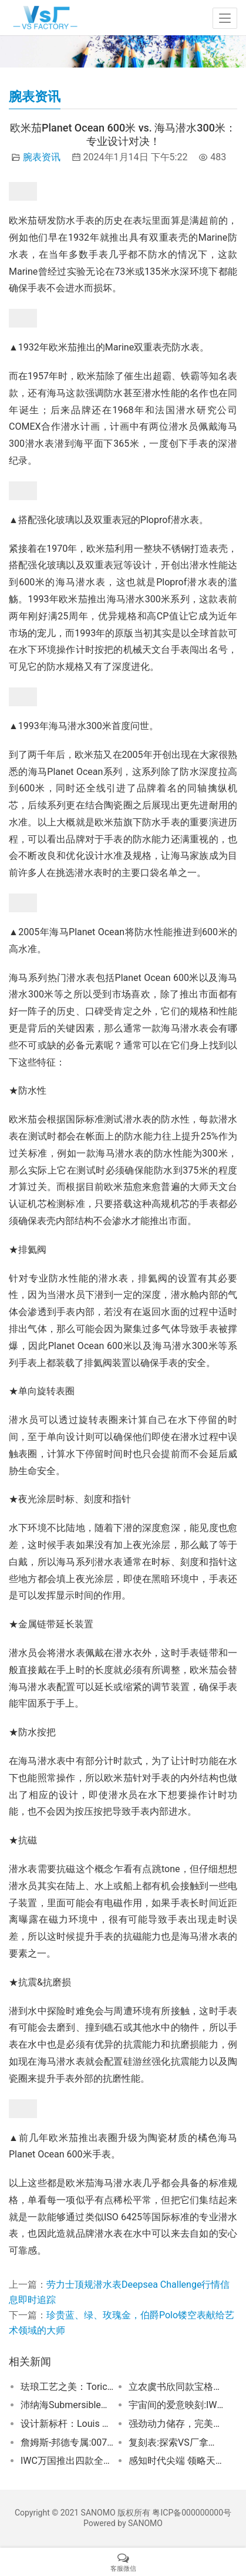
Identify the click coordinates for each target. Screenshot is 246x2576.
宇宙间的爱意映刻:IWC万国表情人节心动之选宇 (176, 2404)
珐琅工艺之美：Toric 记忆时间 (68, 2386)
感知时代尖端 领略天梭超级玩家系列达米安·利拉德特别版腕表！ (176, 2460)
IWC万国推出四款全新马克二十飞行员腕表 (68, 2460)
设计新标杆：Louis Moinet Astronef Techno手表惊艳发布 (68, 2423)
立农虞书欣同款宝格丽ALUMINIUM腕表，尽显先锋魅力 (176, 2386)
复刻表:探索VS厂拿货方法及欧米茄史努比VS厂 (176, 2442)
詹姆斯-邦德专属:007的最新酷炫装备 (68, 2442)
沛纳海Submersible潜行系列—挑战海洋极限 (68, 2404)
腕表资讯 (41, 157)
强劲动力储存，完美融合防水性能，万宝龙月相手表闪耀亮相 (176, 2423)
